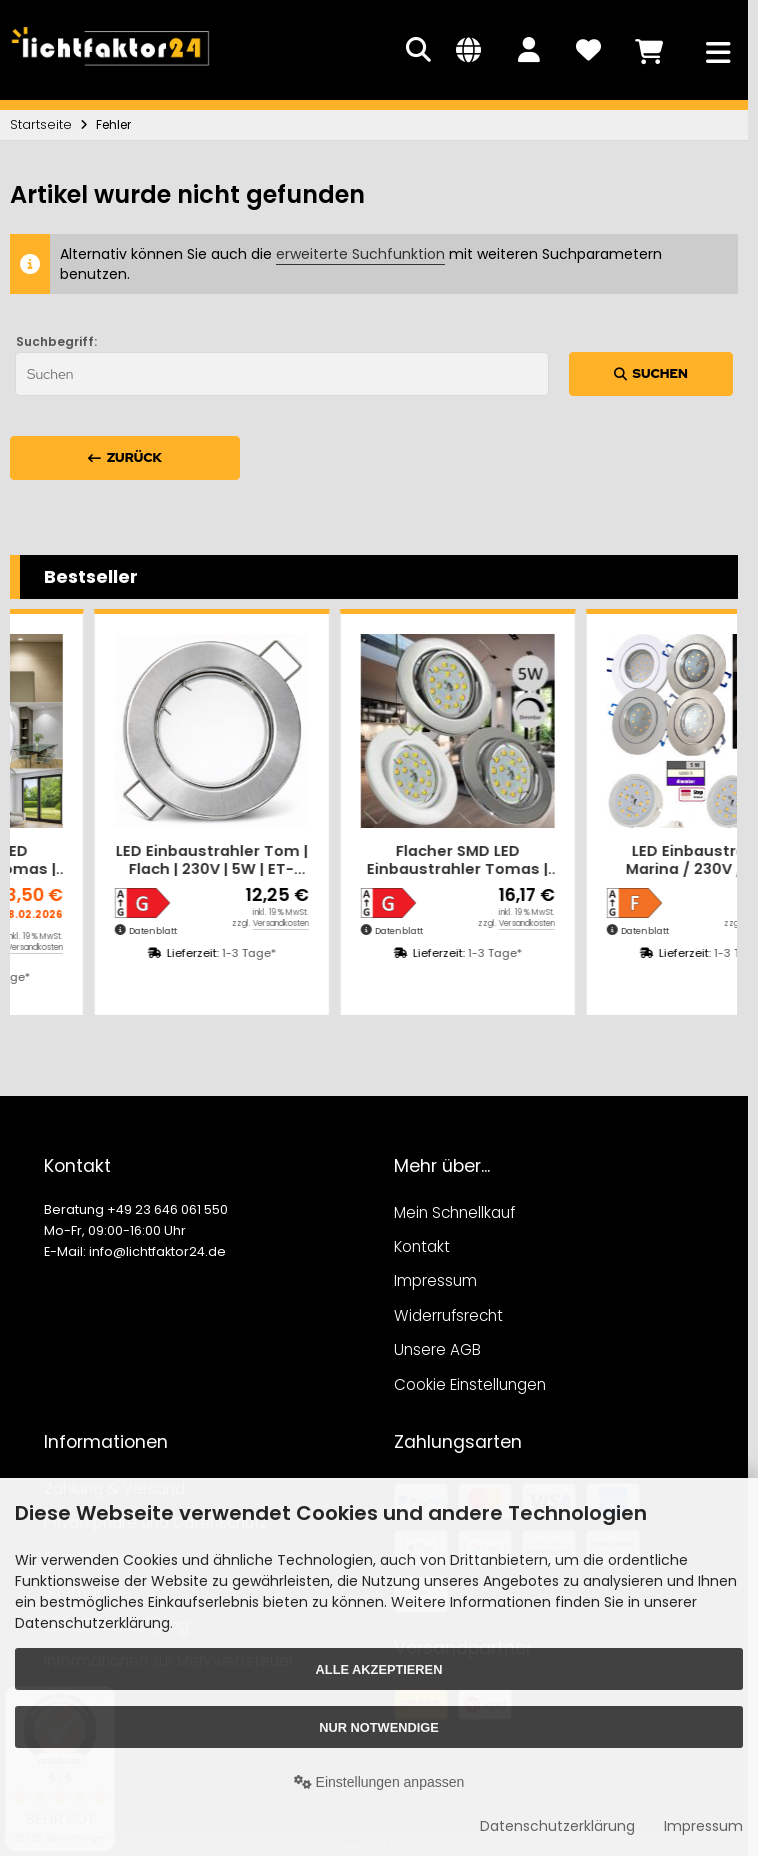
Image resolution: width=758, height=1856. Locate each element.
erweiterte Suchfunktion (360, 254)
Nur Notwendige (378, 1727)
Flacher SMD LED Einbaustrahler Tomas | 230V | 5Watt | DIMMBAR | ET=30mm (620, 860)
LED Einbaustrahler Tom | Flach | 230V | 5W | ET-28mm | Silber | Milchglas (374, 860)
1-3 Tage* (165, 977)
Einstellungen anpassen (379, 1782)
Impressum (703, 1826)
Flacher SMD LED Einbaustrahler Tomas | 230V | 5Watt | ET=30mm (127, 860)
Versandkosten (197, 947)
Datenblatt (69, 931)
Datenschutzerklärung (557, 1826)
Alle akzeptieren (379, 1669)
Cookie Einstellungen (470, 1384)
